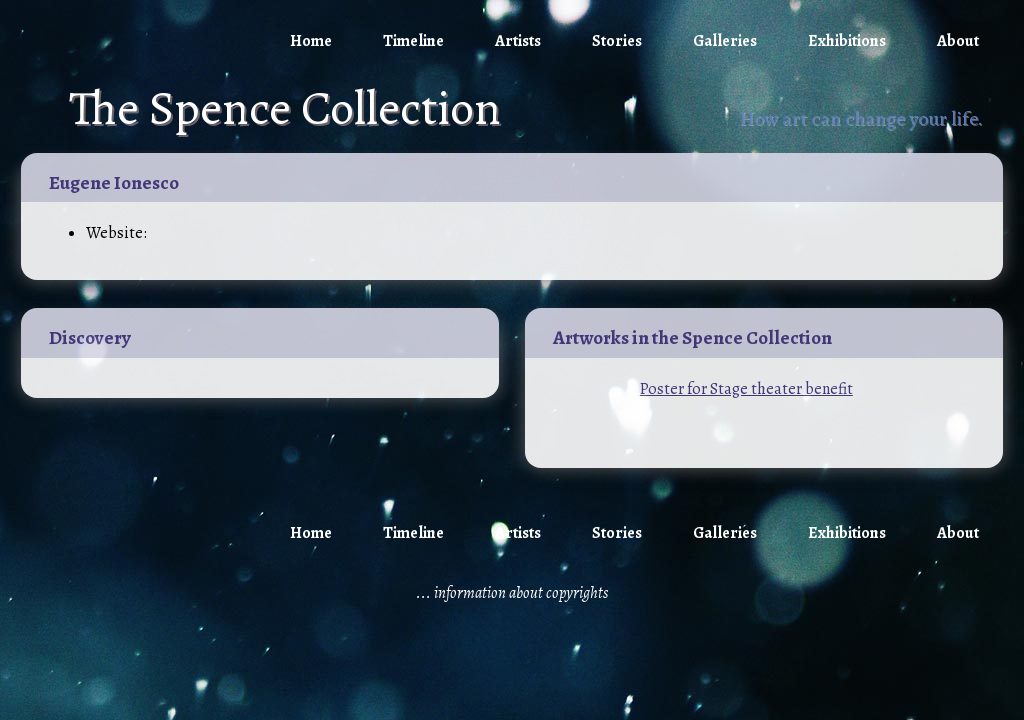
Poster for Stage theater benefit (746, 389)
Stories (617, 41)
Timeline (413, 41)
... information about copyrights (512, 593)
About (958, 41)
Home (311, 41)
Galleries (725, 41)
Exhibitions (847, 41)
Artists (518, 41)
